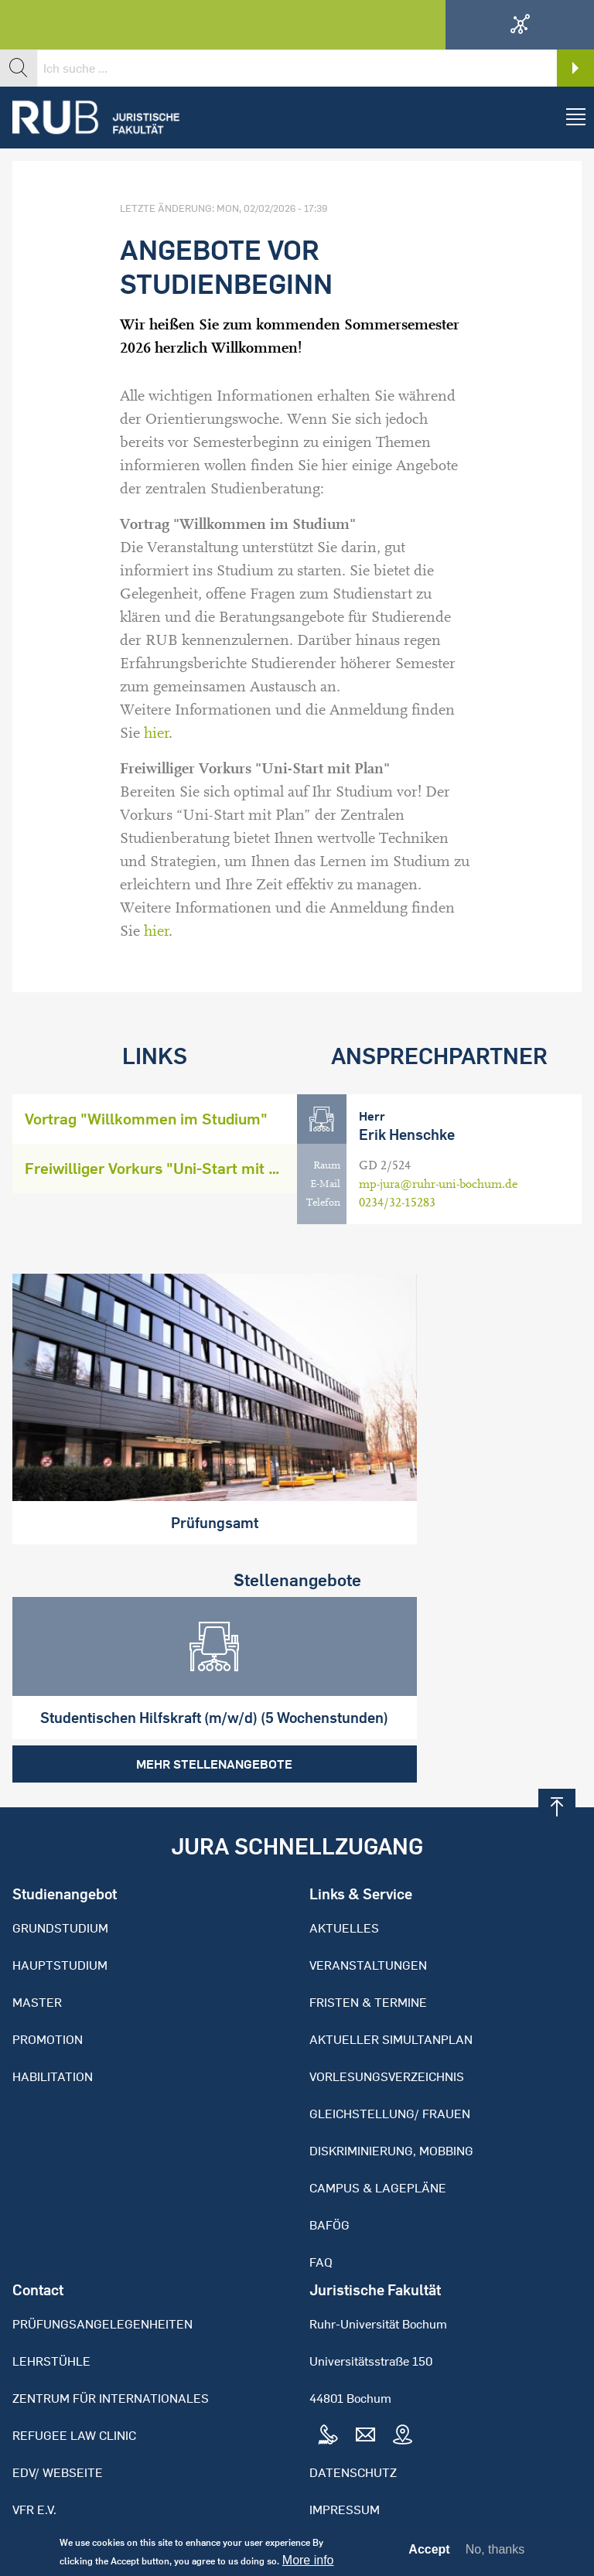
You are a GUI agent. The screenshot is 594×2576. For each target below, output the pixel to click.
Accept (428, 2553)
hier (156, 733)
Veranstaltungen (368, 1909)
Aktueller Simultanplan (391, 1983)
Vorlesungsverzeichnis (386, 2020)
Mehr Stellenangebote (148, 1708)
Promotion (47, 1983)
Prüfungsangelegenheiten (102, 2268)
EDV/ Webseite (57, 2416)
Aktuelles (344, 1872)
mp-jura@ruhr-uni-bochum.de (438, 1184)
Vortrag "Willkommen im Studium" (146, 1118)
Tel (327, 2379)
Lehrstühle (51, 2305)
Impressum (344, 2454)
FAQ (321, 2206)
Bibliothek (46, 2491)
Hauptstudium (60, 1909)
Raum (326, 1165)
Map (402, 2379)
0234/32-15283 (397, 1203)
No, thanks (495, 2552)
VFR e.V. (34, 2454)
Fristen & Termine (368, 1946)
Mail (365, 2379)
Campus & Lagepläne (377, 2132)
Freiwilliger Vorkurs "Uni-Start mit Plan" (161, 1168)
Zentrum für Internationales (110, 2342)
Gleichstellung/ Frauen (389, 2058)
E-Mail (325, 1184)
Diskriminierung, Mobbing (391, 2095)
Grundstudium (60, 1872)
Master (37, 1946)
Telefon (323, 1202)
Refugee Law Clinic (74, 2379)
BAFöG (329, 2169)
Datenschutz (353, 2416)
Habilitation (52, 2020)
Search (575, 68)
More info (308, 2563)
